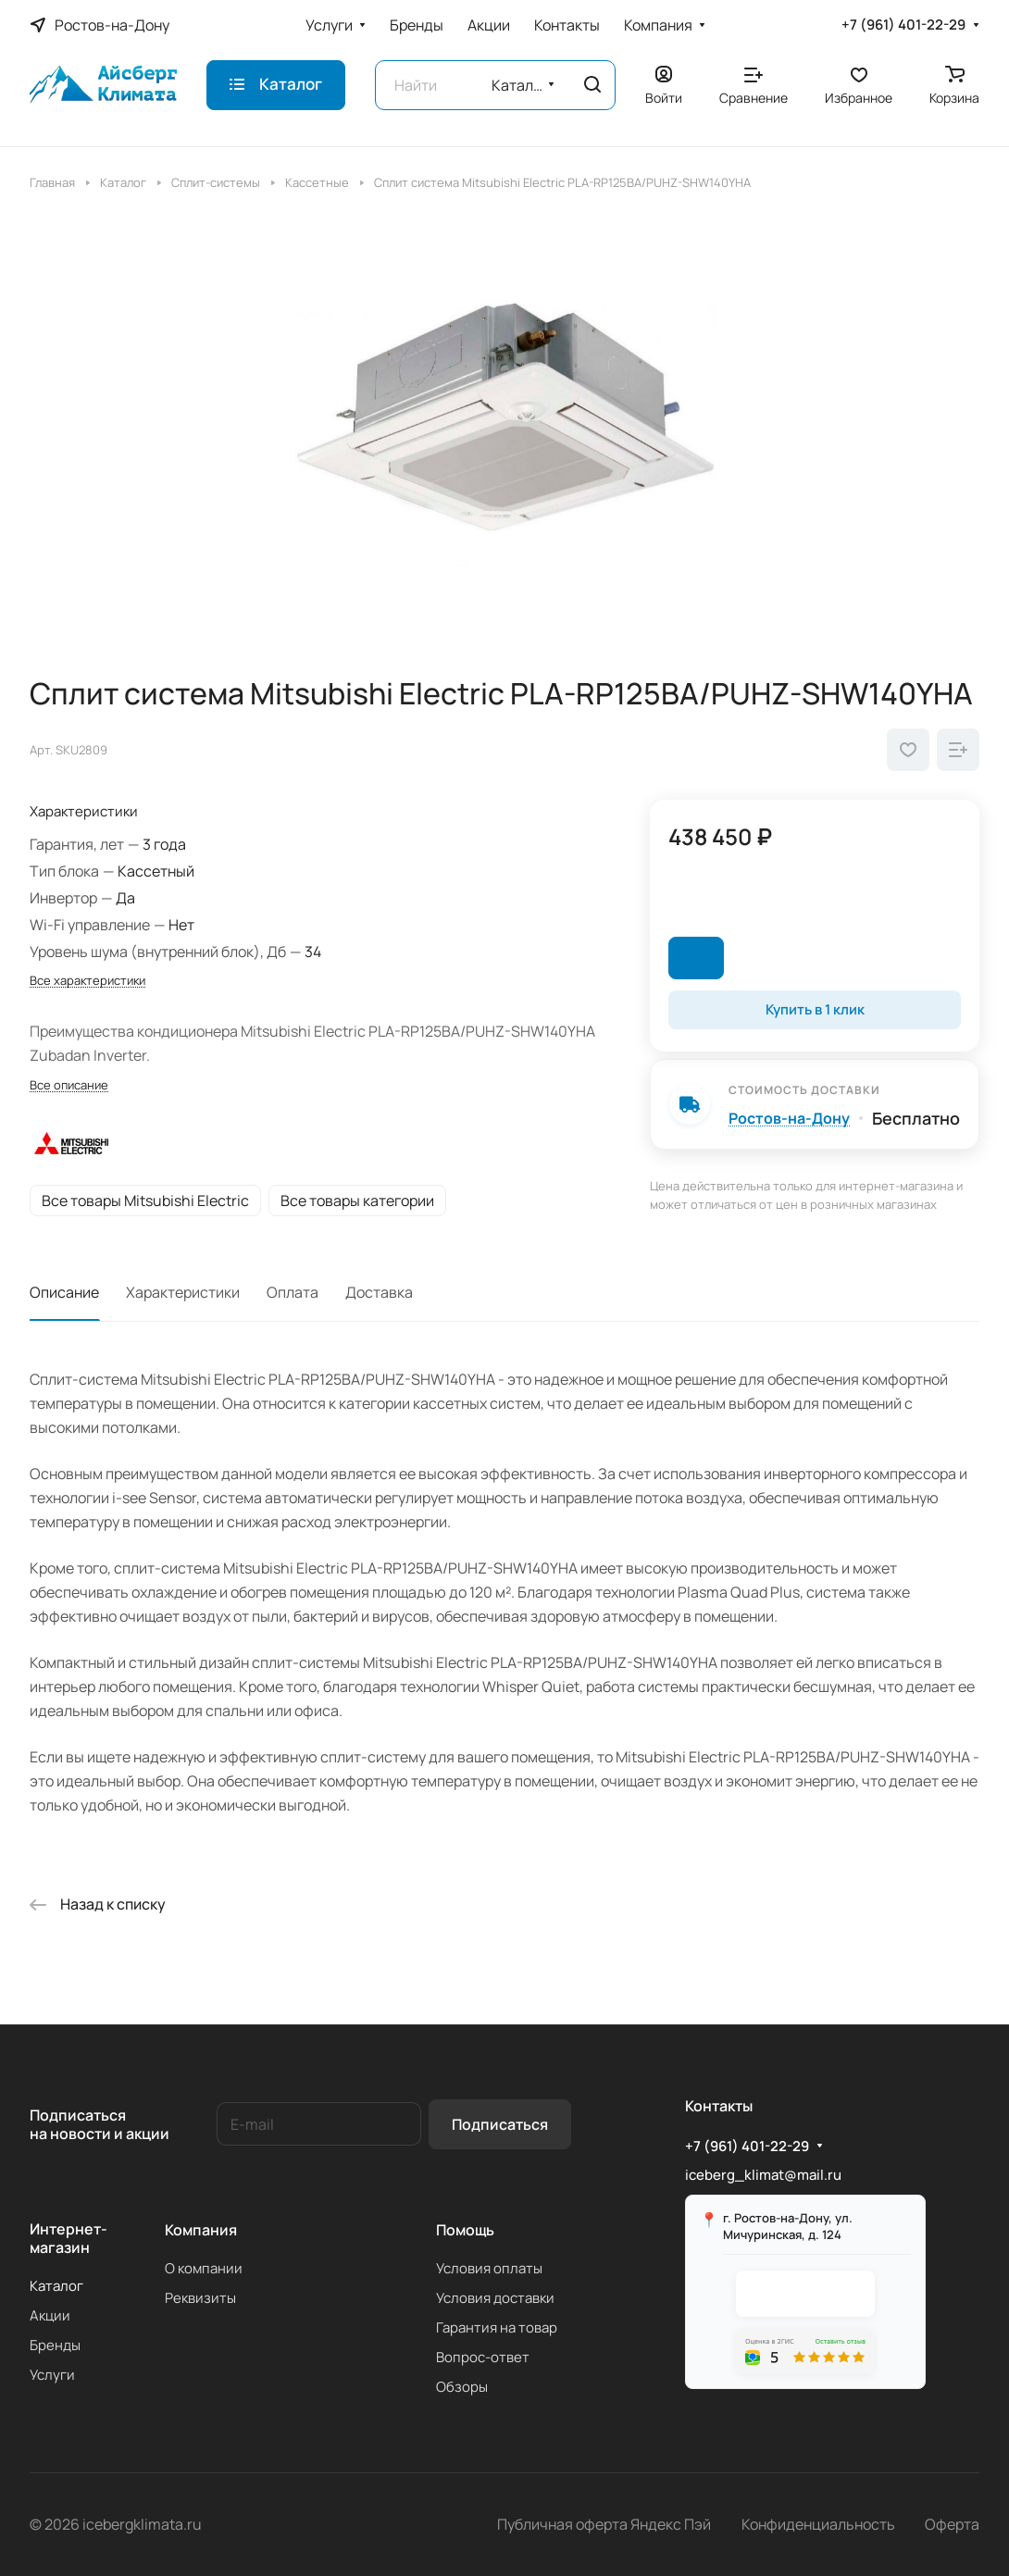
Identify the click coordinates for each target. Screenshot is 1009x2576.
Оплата (292, 1292)
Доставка (379, 1292)
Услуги (52, 2374)
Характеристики (183, 1292)
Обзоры (462, 2386)
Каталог (56, 2286)
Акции (50, 2315)
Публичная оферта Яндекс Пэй (604, 2524)
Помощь (465, 2230)
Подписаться (500, 2124)
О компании (204, 2268)
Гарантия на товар (496, 2327)
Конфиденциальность (818, 2524)
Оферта (952, 2524)
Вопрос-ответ (482, 2357)
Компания (201, 2230)
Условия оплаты (489, 2268)
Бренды (55, 2345)
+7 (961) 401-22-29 (903, 25)
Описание (64, 1292)
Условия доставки (495, 2298)
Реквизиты (200, 2298)
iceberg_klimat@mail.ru (763, 2174)
